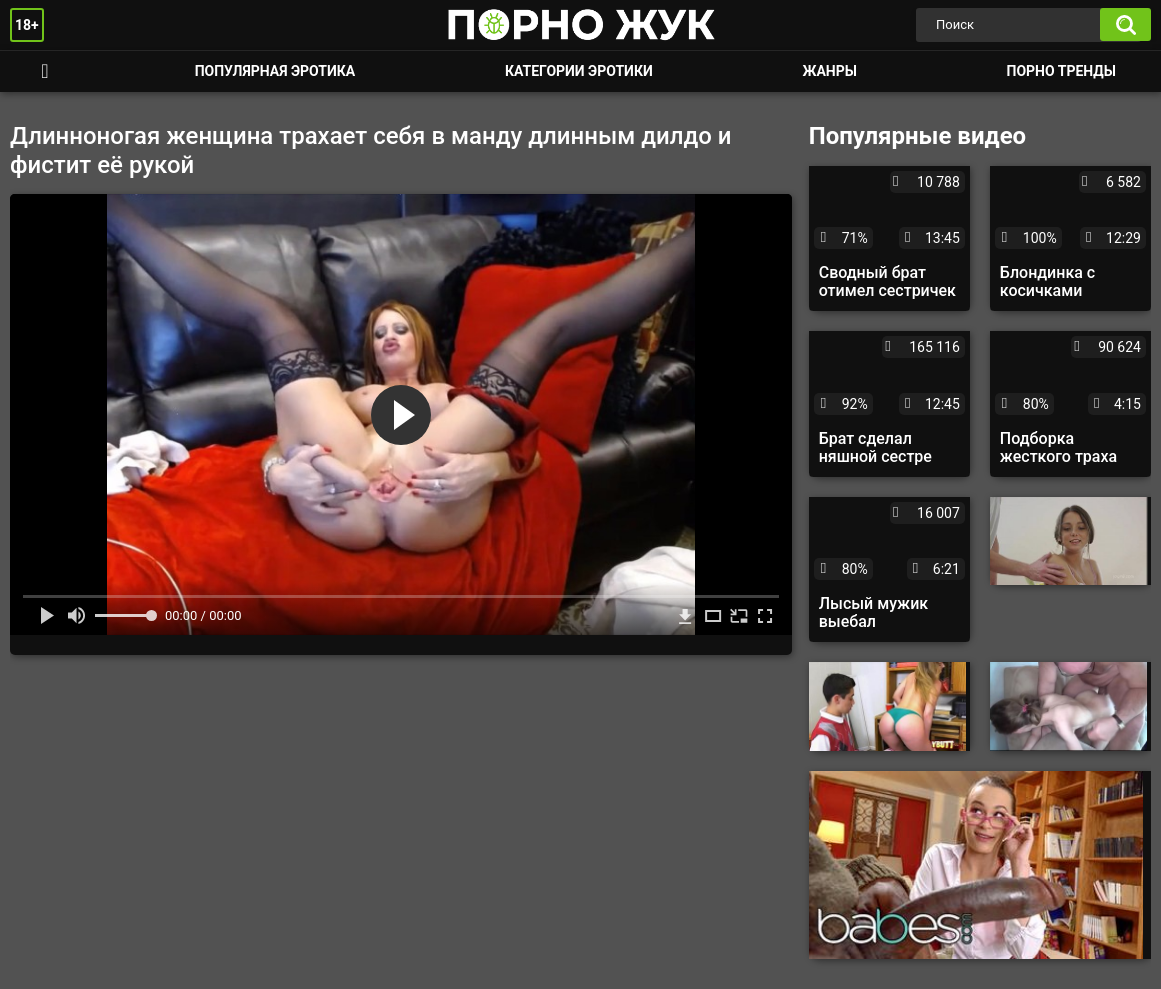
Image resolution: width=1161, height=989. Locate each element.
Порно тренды (1061, 71)
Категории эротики (579, 71)
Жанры (829, 71)
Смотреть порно (45, 71)
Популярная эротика (275, 71)
